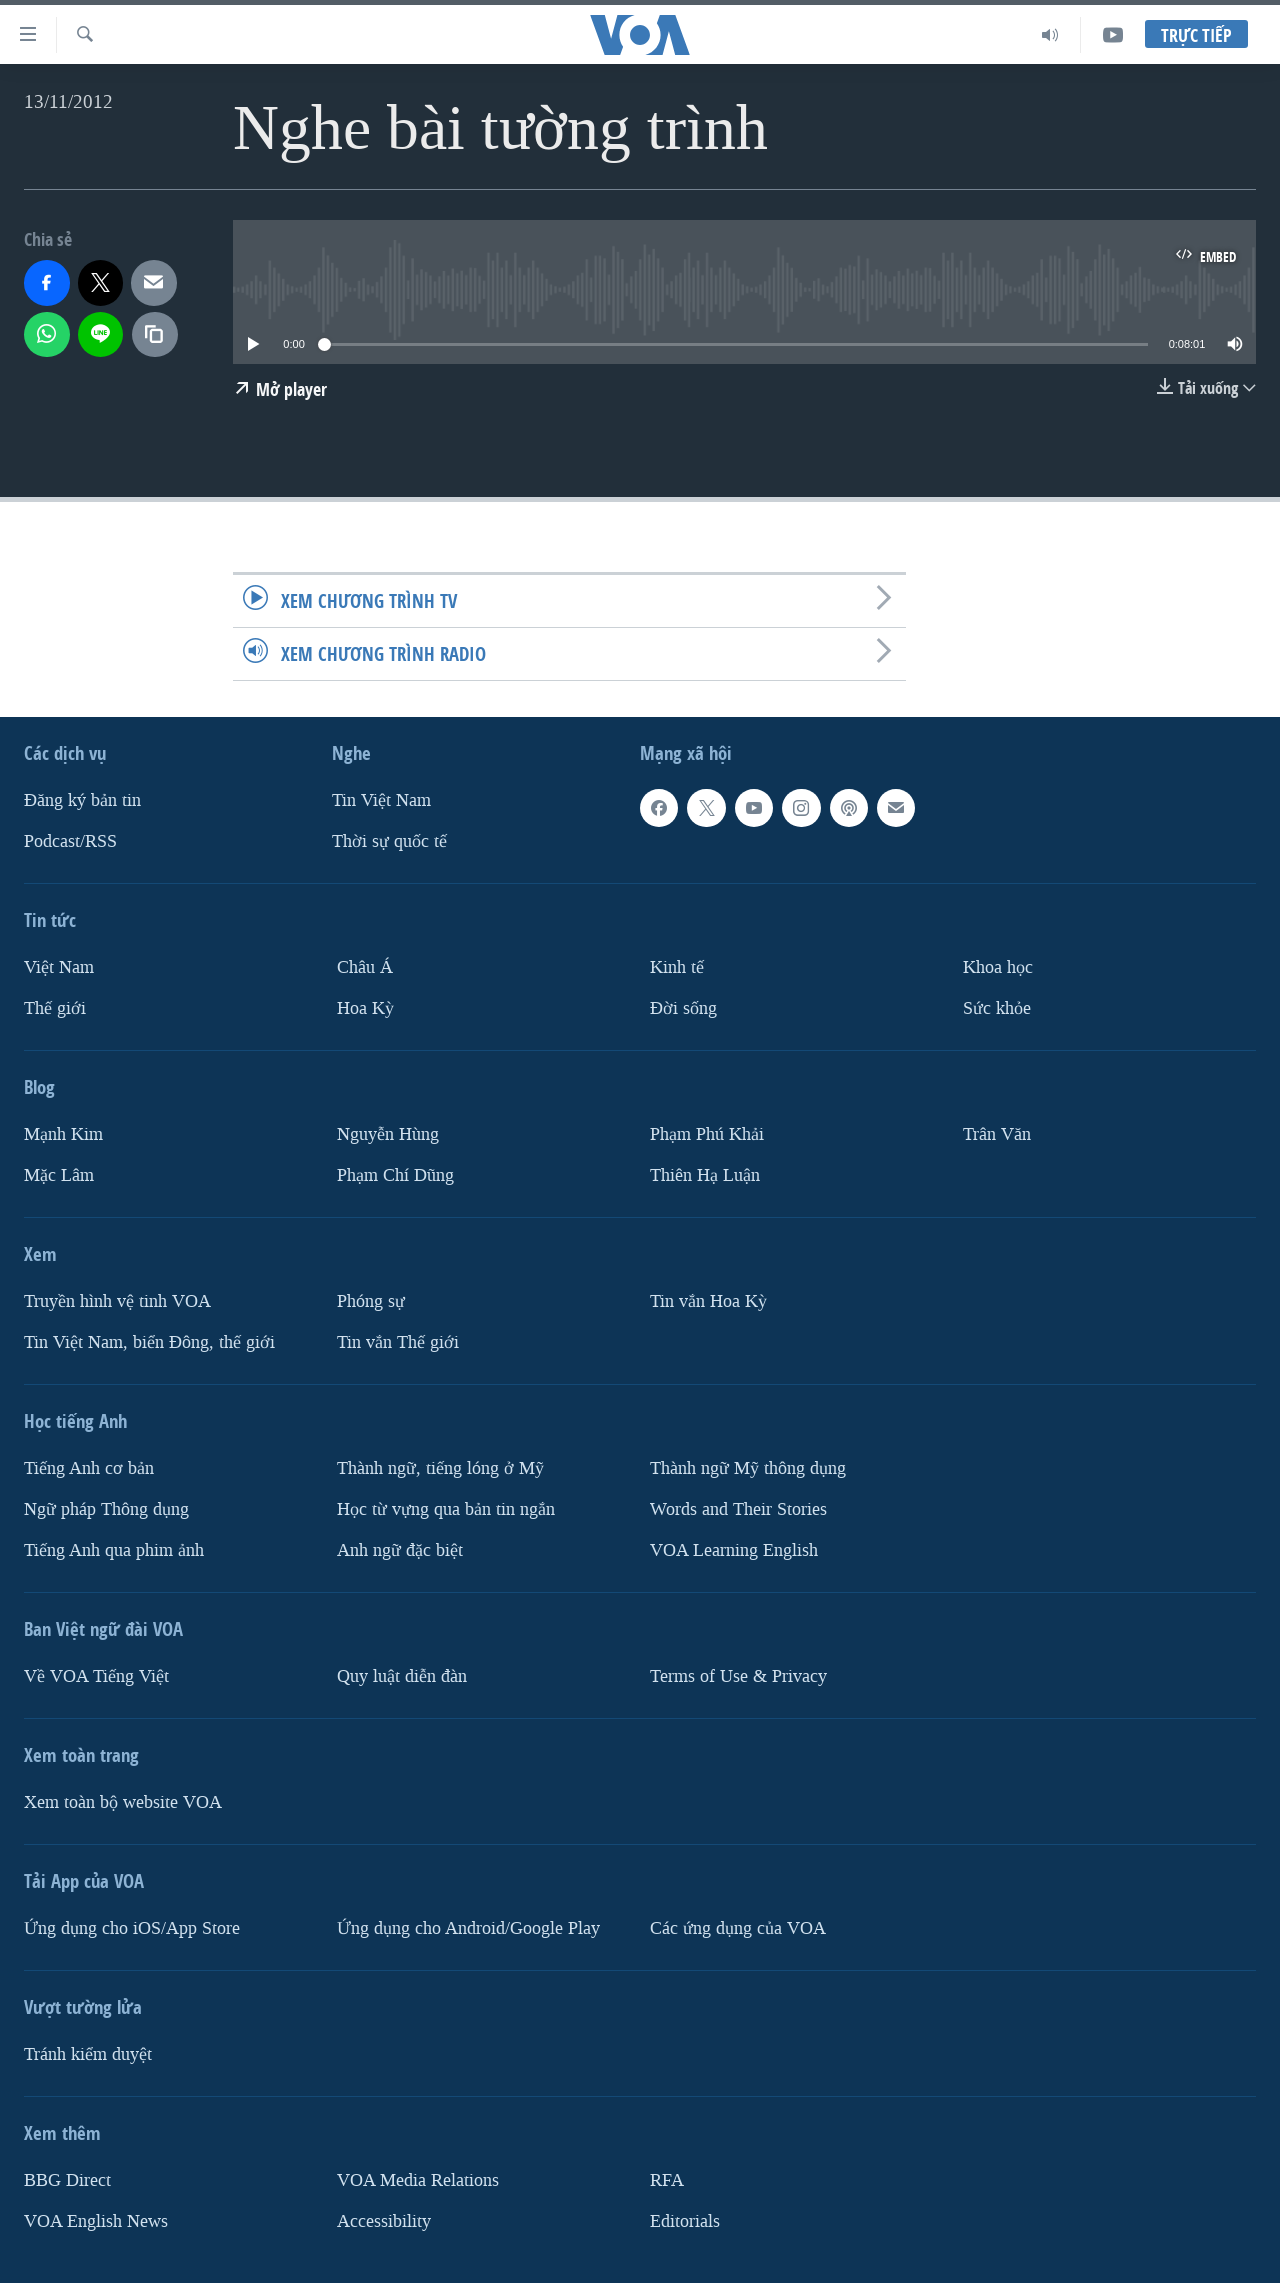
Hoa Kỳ (365, 1008)
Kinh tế (677, 967)
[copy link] (155, 335)
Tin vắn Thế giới (398, 1342)
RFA (667, 2180)
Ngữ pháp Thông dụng (106, 1509)
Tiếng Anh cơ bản (89, 1468)
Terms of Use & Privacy (738, 1676)
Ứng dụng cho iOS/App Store (132, 1928)
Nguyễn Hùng (388, 1134)
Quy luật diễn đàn (402, 1676)
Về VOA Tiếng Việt (96, 1676)
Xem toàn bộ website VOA (123, 1802)
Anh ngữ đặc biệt (400, 1550)
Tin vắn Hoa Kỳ (708, 1301)
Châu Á (365, 967)
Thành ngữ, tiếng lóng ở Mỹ (440, 1468)
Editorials (685, 2221)
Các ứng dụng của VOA (738, 1928)
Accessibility (384, 2221)
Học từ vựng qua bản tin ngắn (446, 1509)
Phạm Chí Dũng (395, 1175)
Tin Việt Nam (381, 800)
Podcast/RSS (70, 841)
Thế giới (55, 1008)
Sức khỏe (997, 1008)
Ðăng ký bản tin (82, 800)
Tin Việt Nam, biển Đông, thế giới (149, 1342)
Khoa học (998, 967)
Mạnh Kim (63, 1134)
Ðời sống (683, 1008)
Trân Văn (997, 1134)
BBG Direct (67, 2180)
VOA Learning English (734, 1550)
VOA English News (96, 2221)
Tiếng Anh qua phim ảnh (114, 1550)
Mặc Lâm (59, 1175)
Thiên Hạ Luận (705, 1175)
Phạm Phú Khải (707, 1134)
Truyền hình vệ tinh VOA (117, 1301)
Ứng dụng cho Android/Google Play (468, 1928)
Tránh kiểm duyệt (88, 2054)
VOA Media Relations (418, 2180)
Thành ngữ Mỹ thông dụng (748, 1468)
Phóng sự (371, 1301)
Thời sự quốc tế (389, 841)
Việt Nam (59, 967)
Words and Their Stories (738, 1509)
